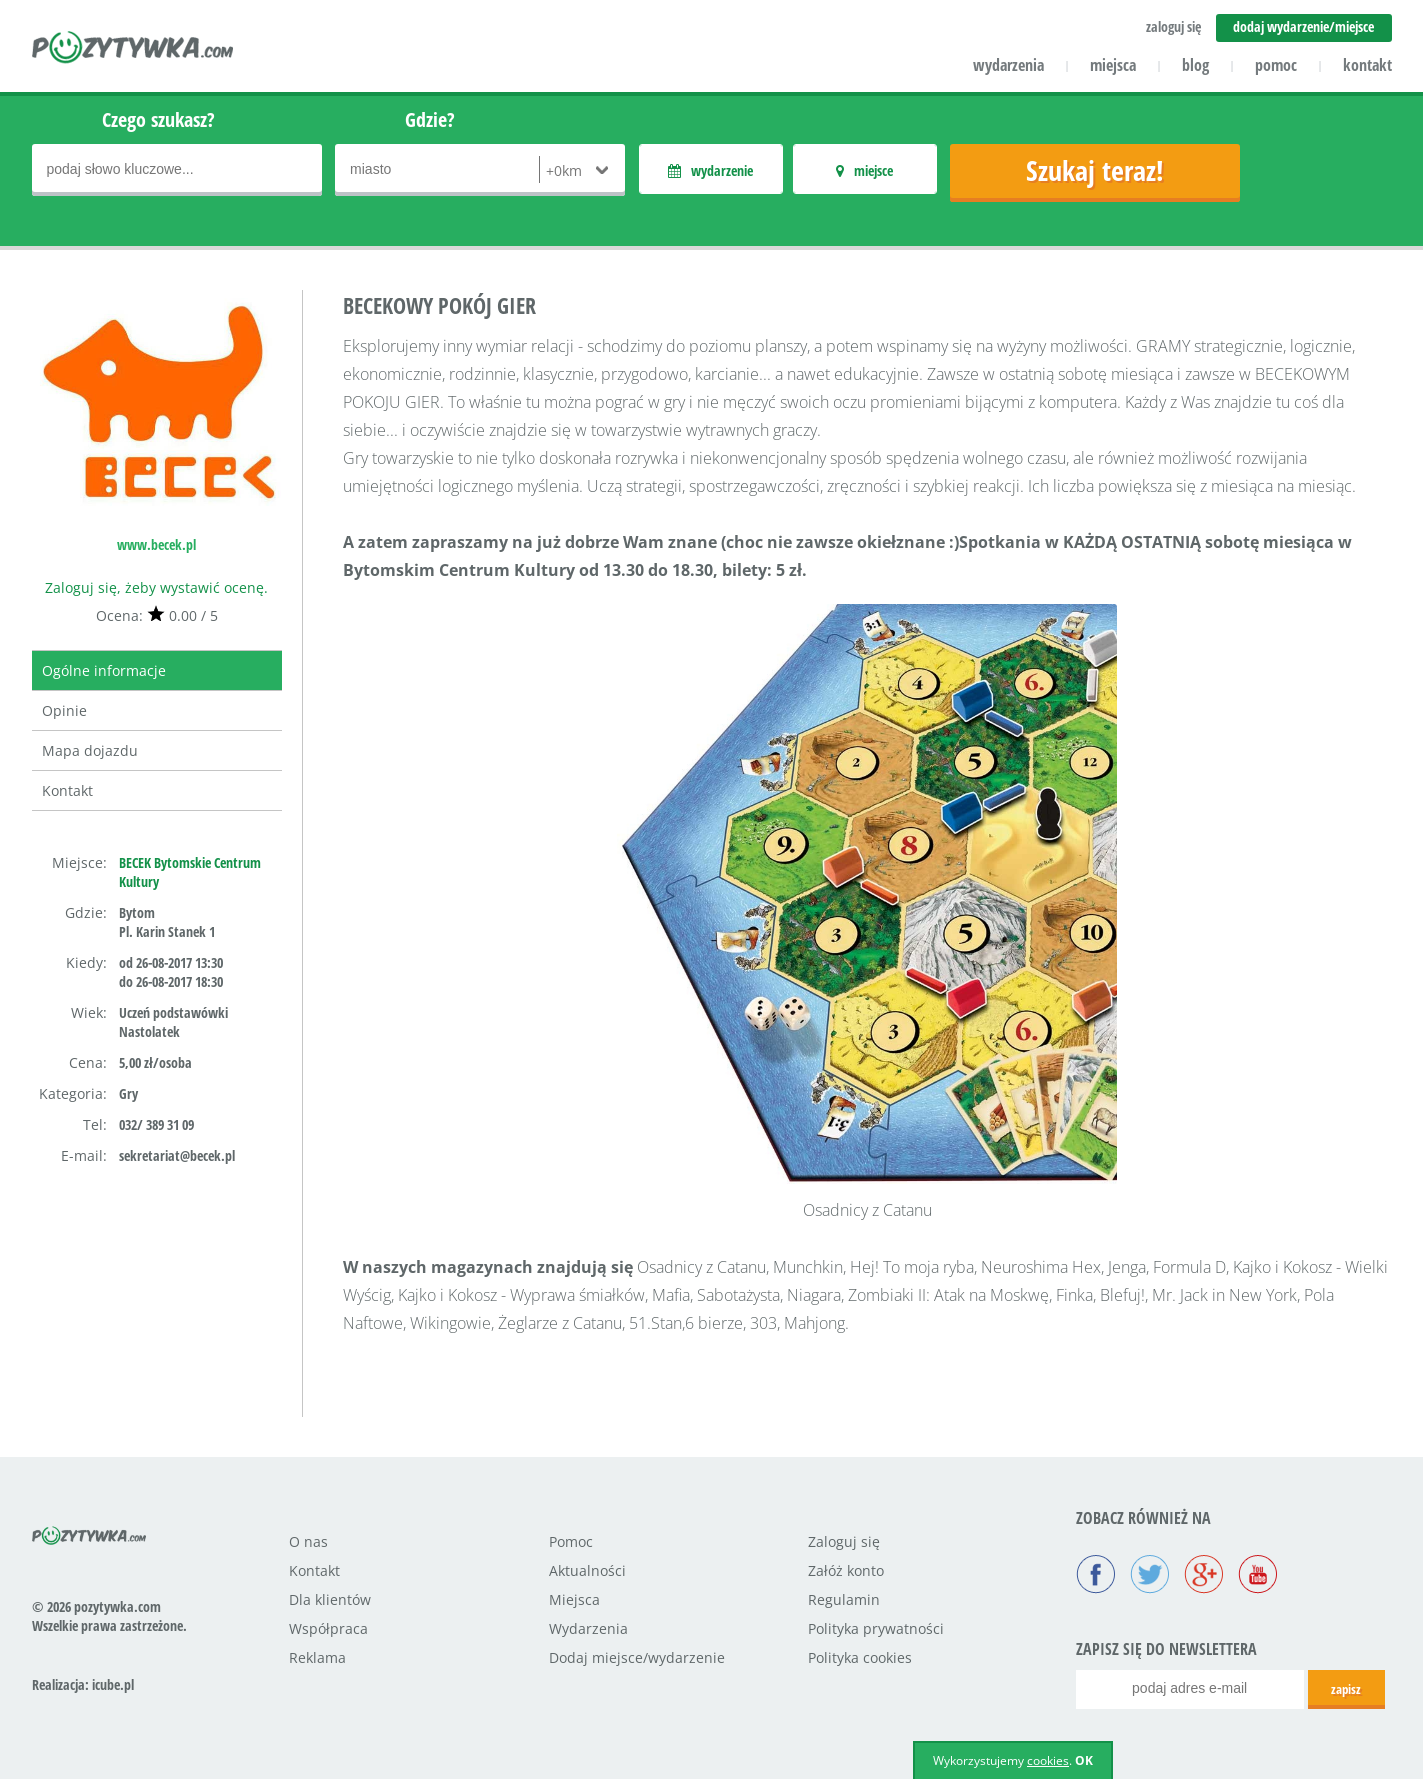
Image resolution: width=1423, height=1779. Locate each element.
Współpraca (328, 1628)
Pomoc (571, 1541)
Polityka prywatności (876, 1628)
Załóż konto (846, 1570)
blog (1195, 65)
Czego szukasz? (158, 119)
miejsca (1113, 65)
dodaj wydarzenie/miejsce (1303, 26)
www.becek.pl (156, 544)
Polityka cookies (860, 1657)
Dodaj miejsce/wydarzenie (637, 1657)
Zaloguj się (844, 1541)
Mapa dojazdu (90, 750)
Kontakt (67, 790)
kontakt (1367, 65)
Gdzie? (430, 119)
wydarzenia (1008, 65)
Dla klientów (330, 1599)
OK (1084, 1760)
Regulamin (844, 1599)
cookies (1048, 1760)
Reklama (317, 1657)
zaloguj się (1173, 26)
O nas (308, 1541)
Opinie (64, 710)
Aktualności (587, 1570)
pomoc (1276, 65)
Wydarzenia (588, 1628)
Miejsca (574, 1599)
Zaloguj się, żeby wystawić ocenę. (156, 587)
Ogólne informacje (104, 670)
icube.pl (113, 1684)
